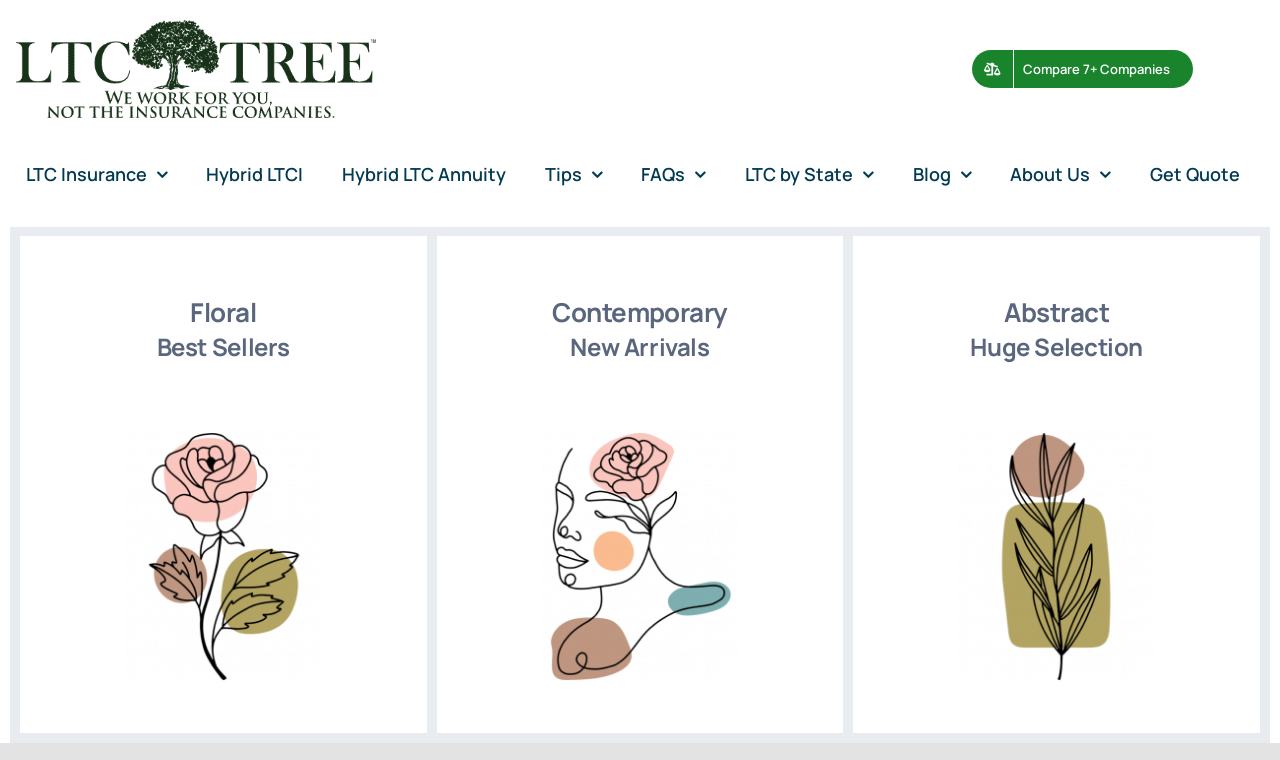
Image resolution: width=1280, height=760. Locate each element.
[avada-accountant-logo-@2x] (196, 29)
